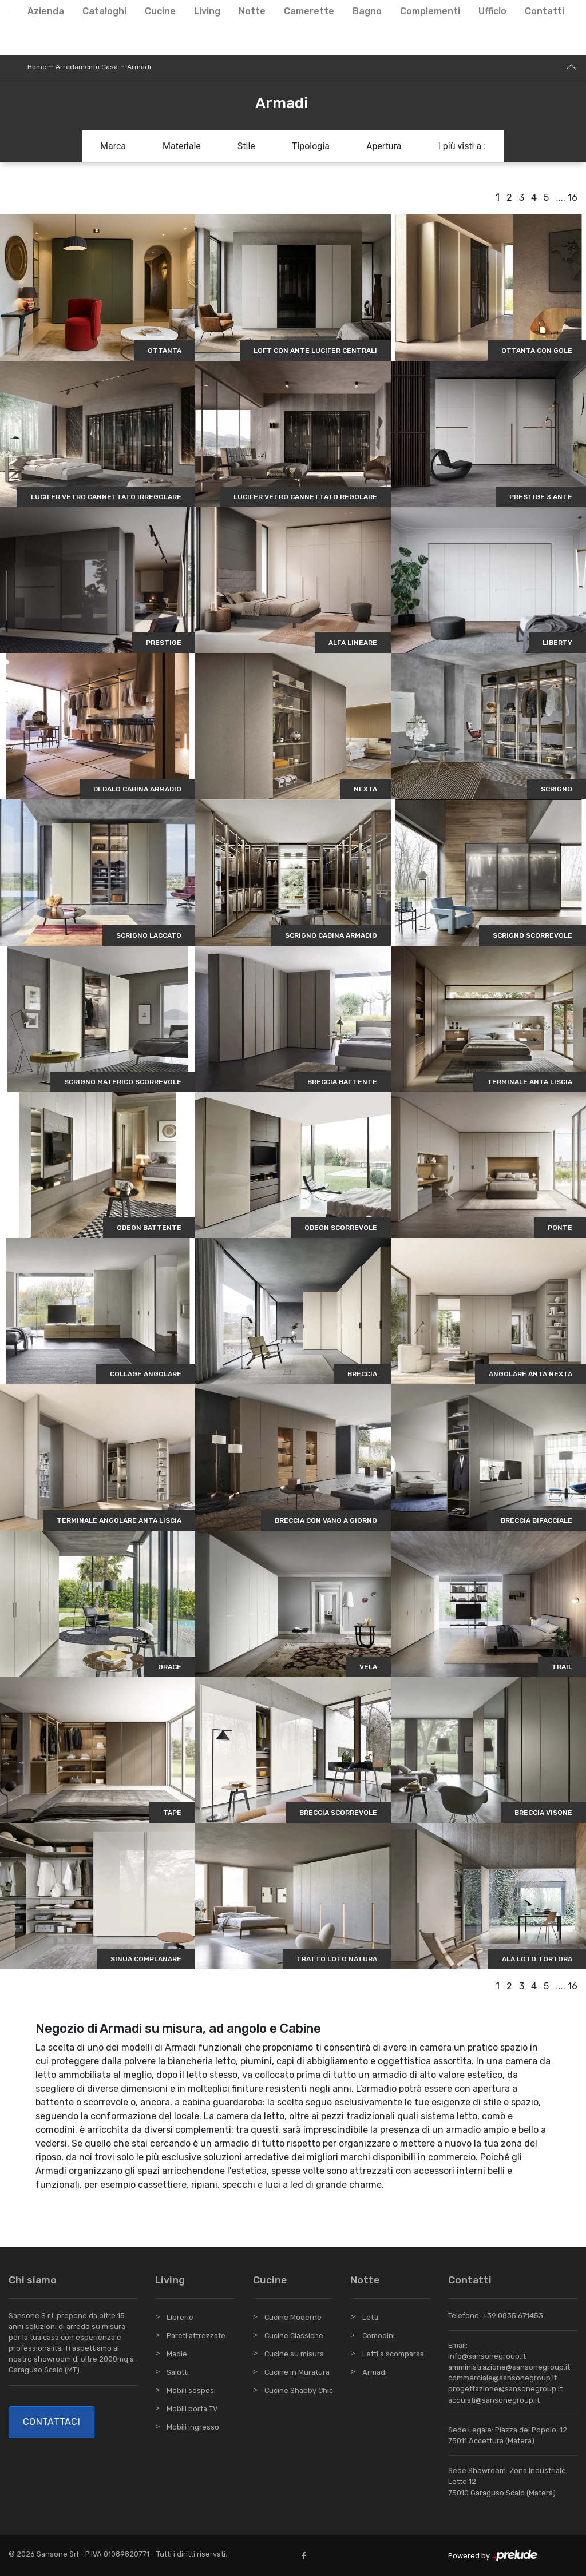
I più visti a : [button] (462, 146)
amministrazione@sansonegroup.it (509, 2367)
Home (36, 67)
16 (572, 197)
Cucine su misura (294, 2354)
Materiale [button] (182, 146)
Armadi (139, 67)
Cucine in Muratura (297, 2372)
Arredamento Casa (87, 67)
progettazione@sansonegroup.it (505, 2388)
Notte (252, 11)
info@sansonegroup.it (487, 2356)
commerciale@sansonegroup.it (502, 2378)
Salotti (178, 2372)
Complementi (430, 11)
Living (207, 11)
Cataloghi (104, 11)
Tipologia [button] (311, 146)
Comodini (378, 2335)
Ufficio (492, 11)
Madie (177, 2354)
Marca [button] (113, 146)
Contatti (544, 11)
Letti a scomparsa (393, 2354)
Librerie (180, 2317)
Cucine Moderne (293, 2317)
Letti (370, 2317)
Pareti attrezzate (196, 2335)
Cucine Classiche (293, 2335)
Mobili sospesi (191, 2390)
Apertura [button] (384, 146)
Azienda (45, 11)
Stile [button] (246, 146)
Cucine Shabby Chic (298, 2390)
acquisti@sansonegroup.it (494, 2400)
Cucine (160, 11)
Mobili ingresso (193, 2427)
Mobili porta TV (192, 2408)
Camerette (309, 11)
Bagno (367, 11)
